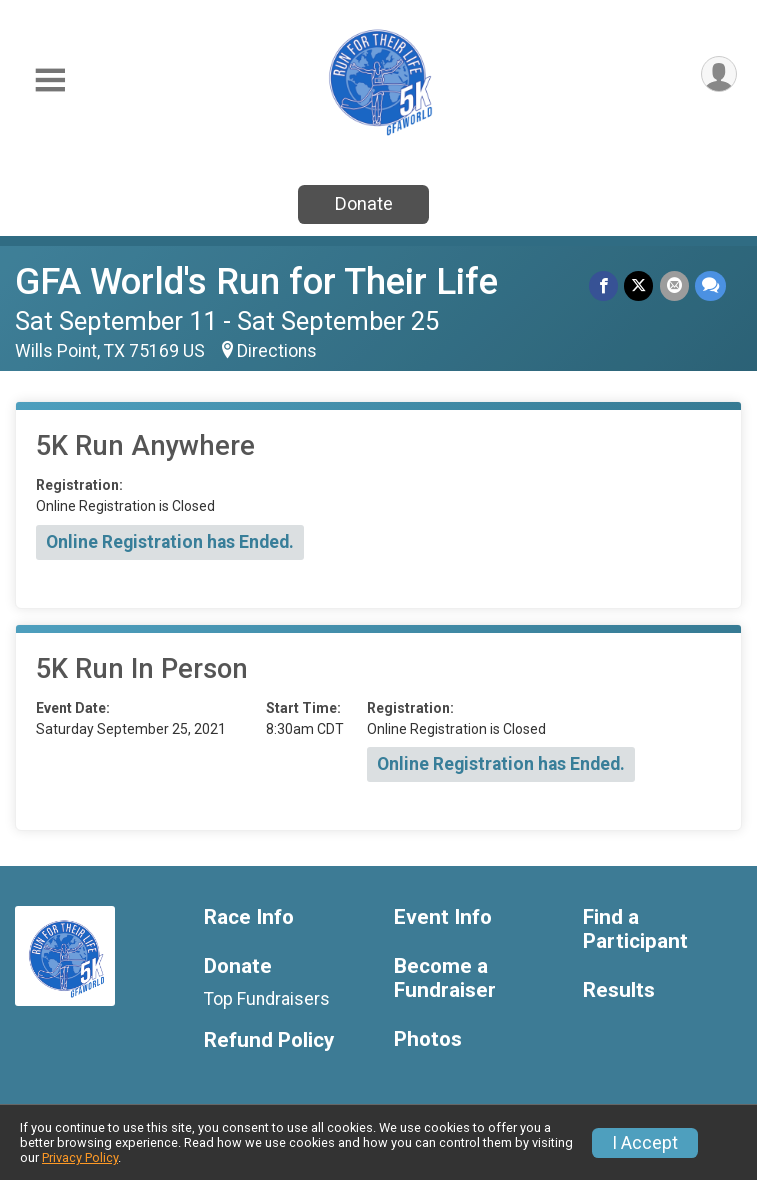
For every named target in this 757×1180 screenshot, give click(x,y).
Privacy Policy (80, 1157)
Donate (364, 203)
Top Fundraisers (267, 999)
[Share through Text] (710, 285)
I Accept (645, 1143)
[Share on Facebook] (604, 285)
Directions (277, 351)
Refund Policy (269, 1040)
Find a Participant (635, 929)
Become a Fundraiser (445, 978)
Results (619, 990)
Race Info (249, 917)
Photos (428, 1039)
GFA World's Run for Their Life (256, 281)
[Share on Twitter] (639, 285)
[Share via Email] (674, 285)
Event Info (443, 917)
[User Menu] (718, 74)
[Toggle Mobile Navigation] (50, 80)
